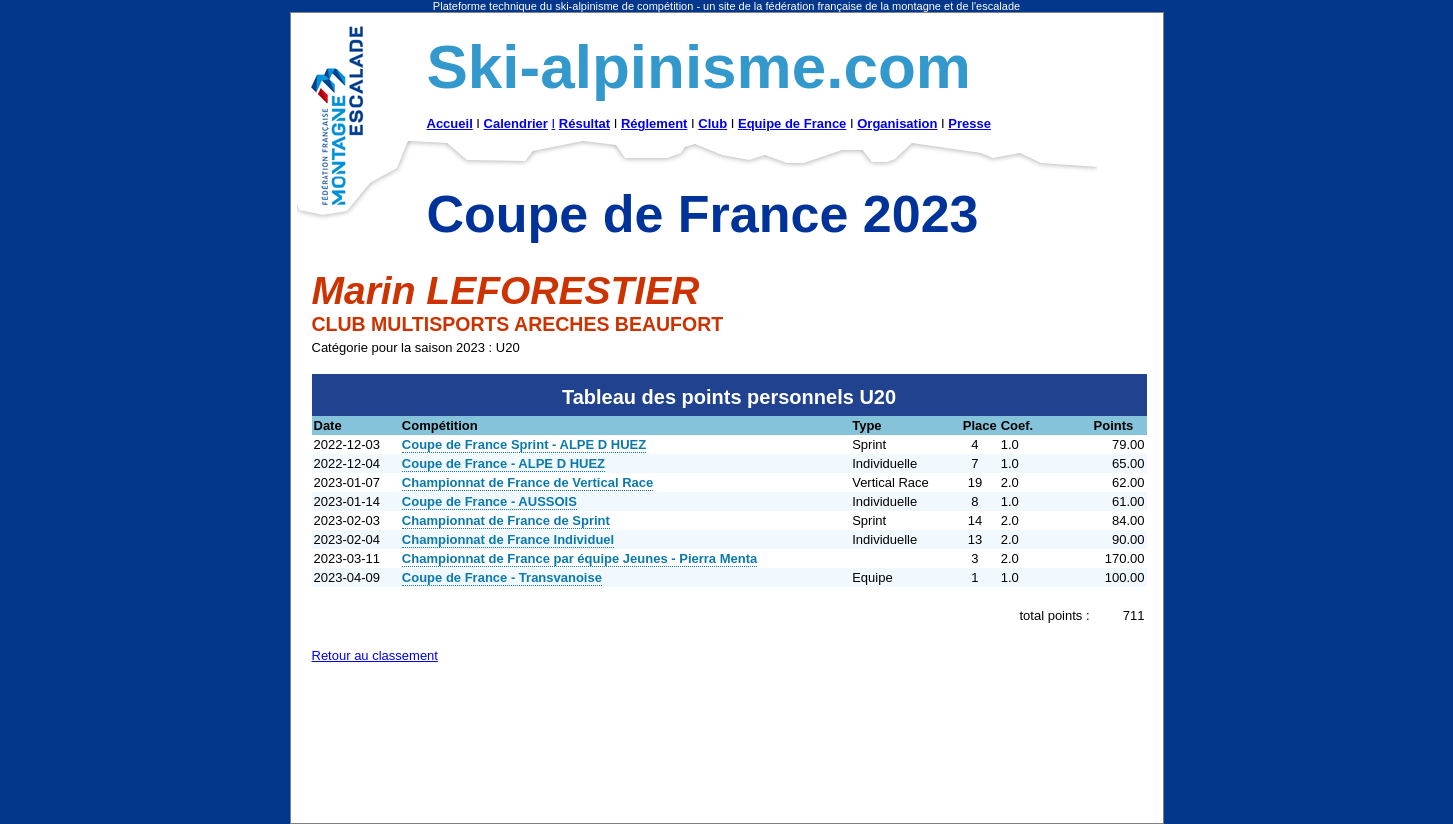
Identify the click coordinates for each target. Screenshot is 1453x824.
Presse (969, 123)
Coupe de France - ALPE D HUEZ (503, 463)
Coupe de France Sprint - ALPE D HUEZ (524, 444)
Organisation (897, 123)
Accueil (450, 123)
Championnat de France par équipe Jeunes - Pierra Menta (579, 558)
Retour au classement (375, 655)
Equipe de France (792, 123)
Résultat (584, 123)
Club (712, 123)
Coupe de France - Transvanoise (502, 577)
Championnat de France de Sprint (506, 520)
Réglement (654, 123)
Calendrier (516, 123)
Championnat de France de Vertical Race (527, 482)
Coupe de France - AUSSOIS (489, 501)
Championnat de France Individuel (508, 539)
